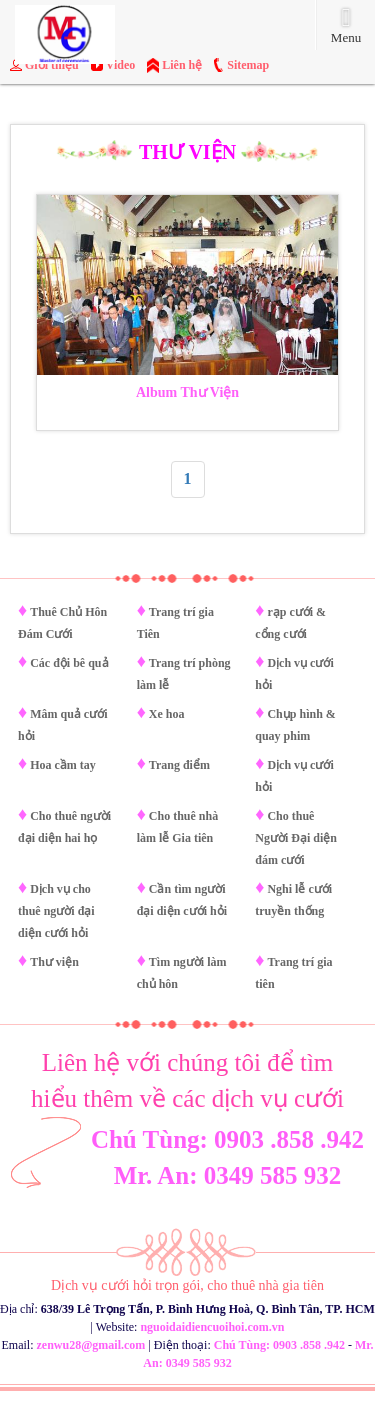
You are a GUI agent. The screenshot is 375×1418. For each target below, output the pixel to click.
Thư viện (54, 962)
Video (121, 65)
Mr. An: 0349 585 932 (228, 1175)
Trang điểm (179, 765)
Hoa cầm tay (63, 765)
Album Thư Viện (187, 392)
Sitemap (248, 65)
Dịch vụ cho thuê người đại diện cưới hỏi (56, 911)
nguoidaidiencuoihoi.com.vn (212, 1327)
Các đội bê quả (69, 663)
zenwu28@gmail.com (91, 1345)
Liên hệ (182, 65)
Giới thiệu (52, 65)
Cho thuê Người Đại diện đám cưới (296, 838)
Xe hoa (167, 714)
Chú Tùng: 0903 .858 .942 (227, 1139)
